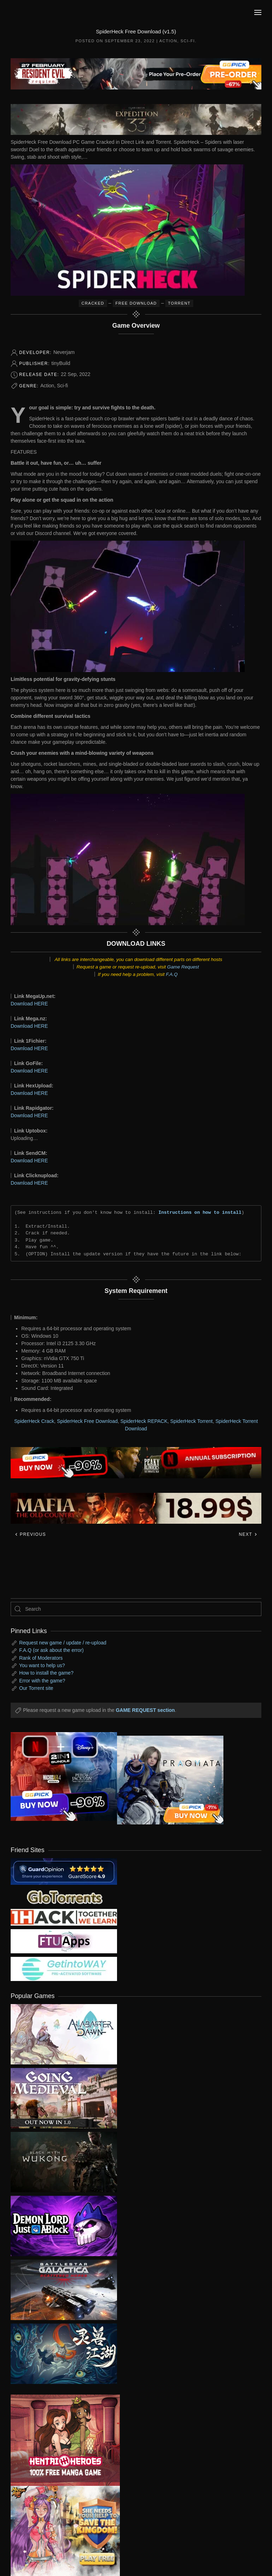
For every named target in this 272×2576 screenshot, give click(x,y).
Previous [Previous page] (30, 1534)
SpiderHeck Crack (34, 1421)
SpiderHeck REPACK (144, 1421)
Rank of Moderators (41, 1658)
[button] (257, 12)
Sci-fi (188, 41)
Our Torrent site (36, 1688)
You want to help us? (42, 1665)
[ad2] (60, 2440)
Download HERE (29, 1003)
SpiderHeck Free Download (87, 1421)
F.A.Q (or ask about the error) (51, 1650)
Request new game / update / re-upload (62, 1643)
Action (168, 41)
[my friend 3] (64, 1917)
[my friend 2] (64, 1896)
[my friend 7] (64, 1968)
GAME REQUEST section (145, 1710)
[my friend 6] (64, 1941)
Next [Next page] (248, 1534)
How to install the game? (46, 1673)
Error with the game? (42, 1680)
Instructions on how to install (200, 1212)
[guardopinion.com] (64, 1871)
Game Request (183, 967)
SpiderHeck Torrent (191, 1421)
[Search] (136, 1609)
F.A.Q (172, 974)
